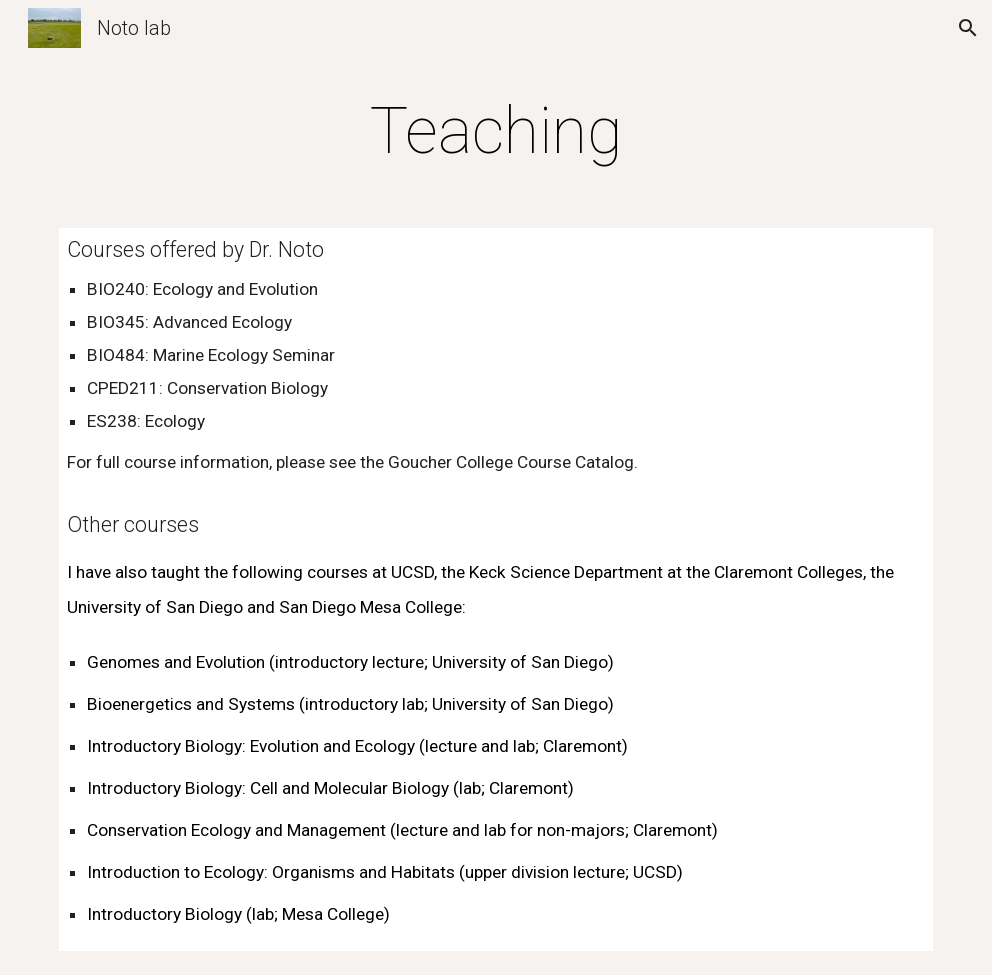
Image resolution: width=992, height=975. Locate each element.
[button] (968, 28)
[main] (496, 132)
